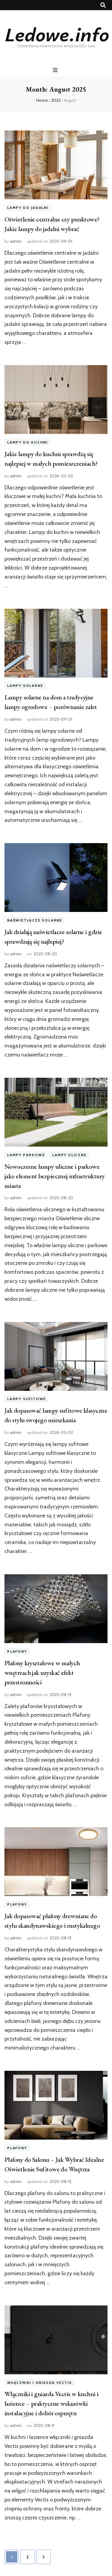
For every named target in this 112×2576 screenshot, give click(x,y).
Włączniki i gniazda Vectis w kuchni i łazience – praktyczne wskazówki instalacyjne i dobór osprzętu (51, 2403)
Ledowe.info (56, 33)
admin (16, 241)
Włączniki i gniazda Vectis (39, 2382)
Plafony (17, 1651)
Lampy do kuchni (27, 442)
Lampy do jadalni (27, 207)
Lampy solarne (25, 686)
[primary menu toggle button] (56, 70)
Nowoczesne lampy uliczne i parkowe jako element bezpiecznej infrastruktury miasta (54, 1176)
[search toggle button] (103, 5)
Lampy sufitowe (26, 1399)
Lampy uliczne (69, 1155)
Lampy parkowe (26, 1155)
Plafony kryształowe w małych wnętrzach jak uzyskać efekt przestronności (42, 1673)
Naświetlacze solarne (34, 920)
